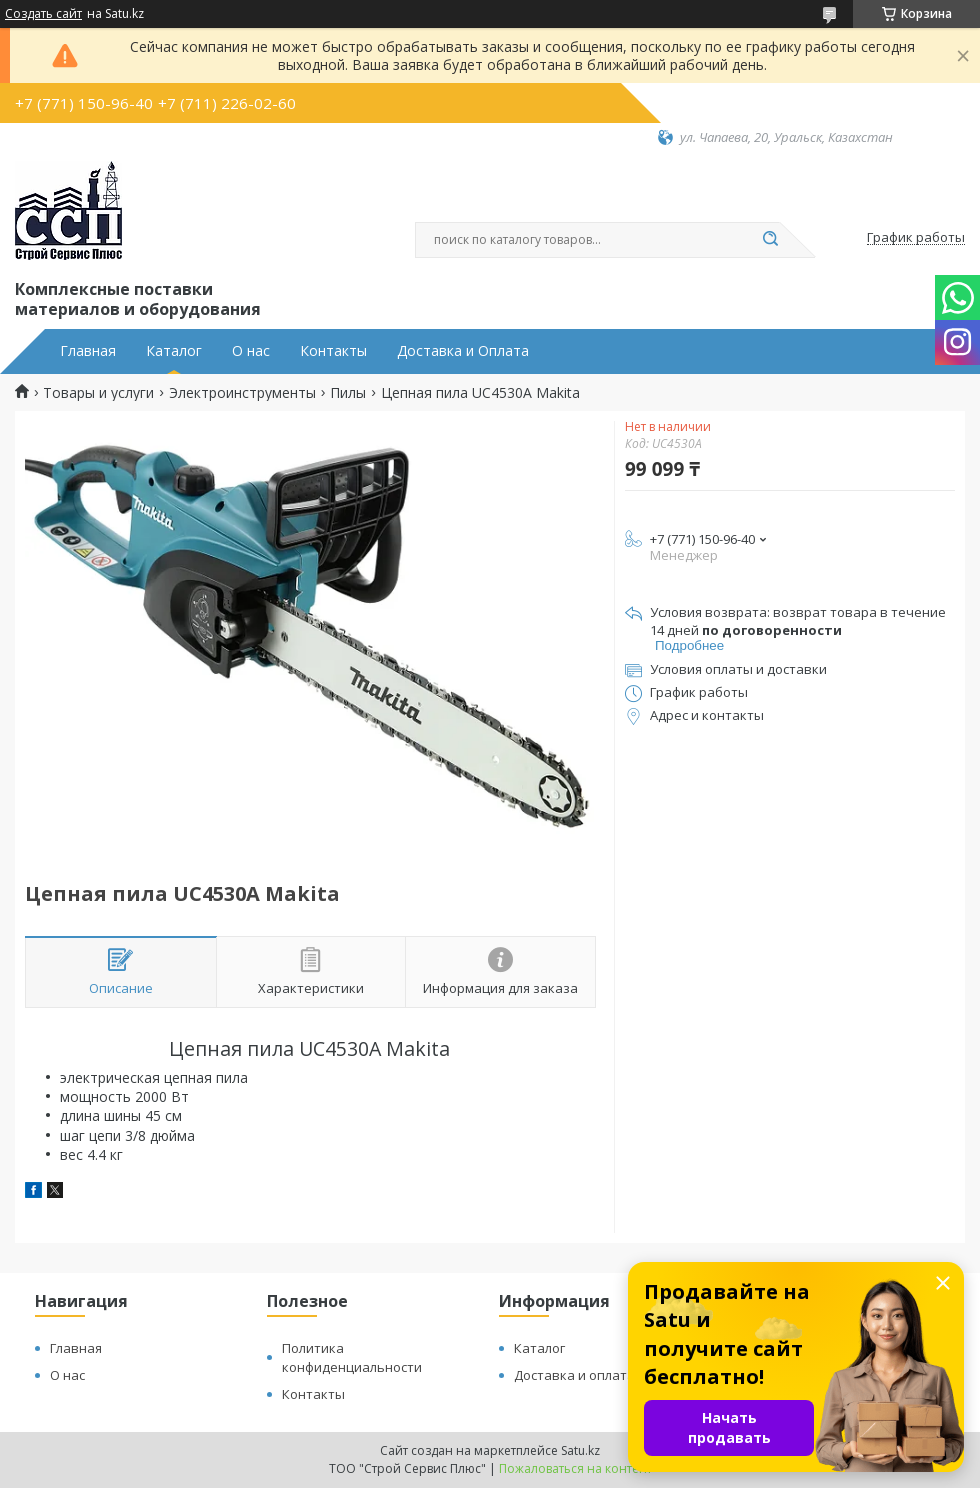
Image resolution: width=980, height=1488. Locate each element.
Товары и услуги (98, 393)
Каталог (174, 351)
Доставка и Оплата (463, 351)
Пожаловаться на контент (575, 1468)
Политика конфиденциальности (352, 1357)
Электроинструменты (242, 393)
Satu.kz (580, 1450)
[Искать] (770, 240)
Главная (88, 351)
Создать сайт (43, 14)
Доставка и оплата (574, 1375)
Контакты (333, 351)
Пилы (348, 393)
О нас (251, 351)
